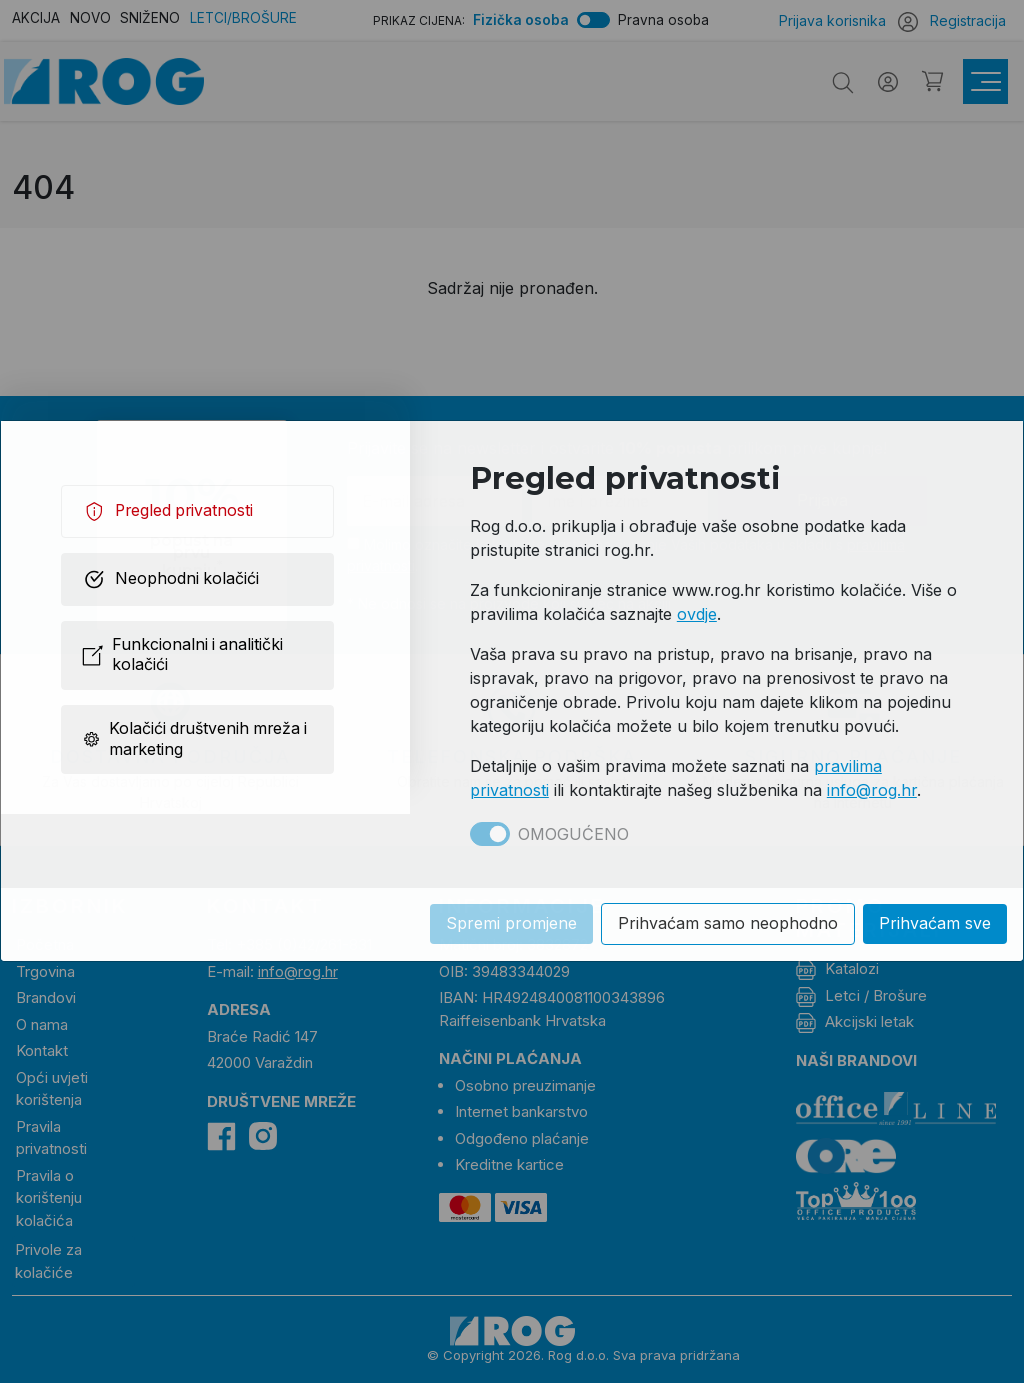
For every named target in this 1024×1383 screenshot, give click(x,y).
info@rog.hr (872, 790)
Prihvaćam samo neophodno (728, 925)
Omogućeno (573, 834)
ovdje (697, 614)
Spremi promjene (511, 925)
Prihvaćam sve (935, 925)
